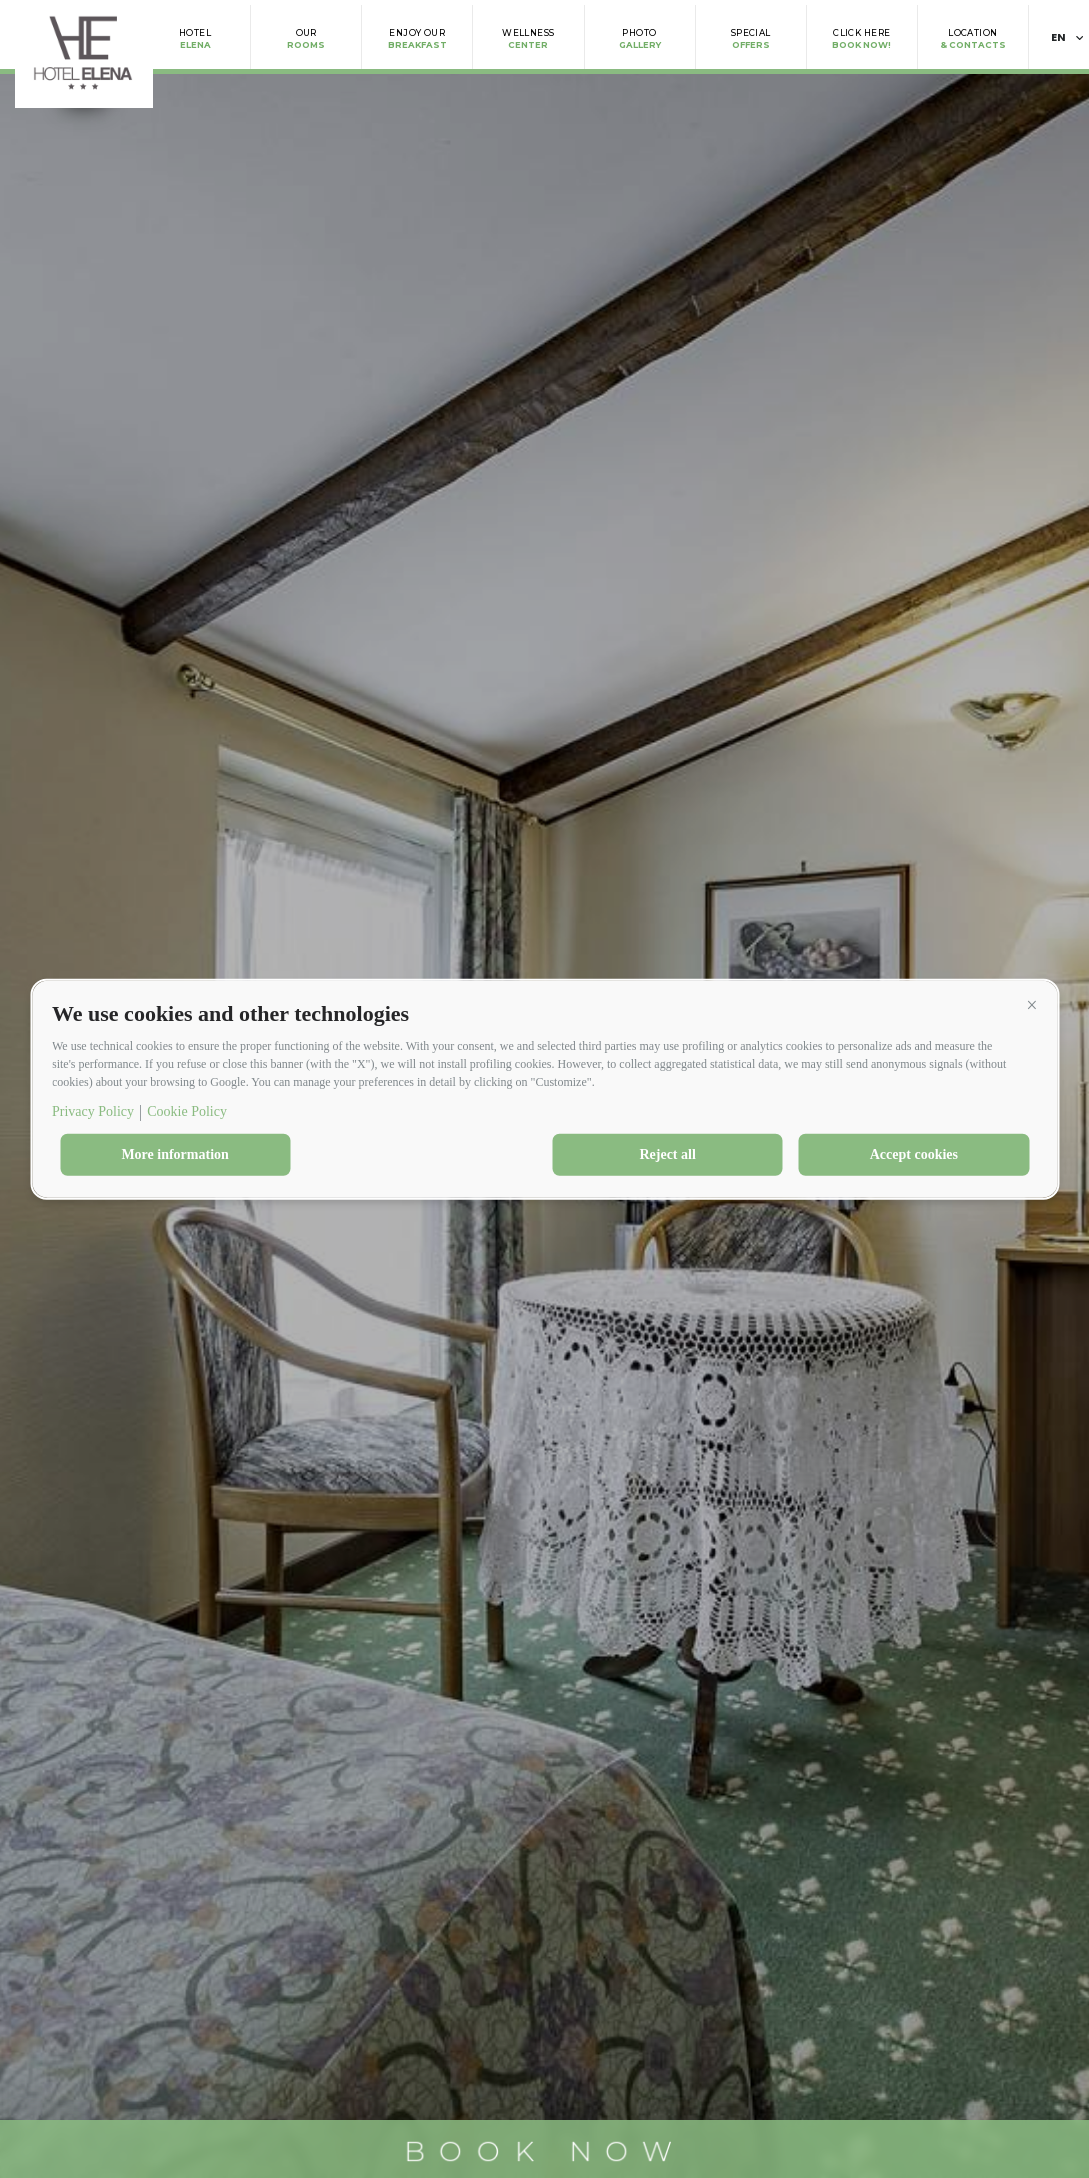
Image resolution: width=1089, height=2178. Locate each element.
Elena (195, 39)
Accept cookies (914, 1154)
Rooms (306, 39)
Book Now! (861, 39)
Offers (751, 39)
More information (174, 1154)
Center (528, 39)
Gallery (640, 39)
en (1059, 37)
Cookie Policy (187, 1111)
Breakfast (417, 39)
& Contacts (973, 39)
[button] (1032, 1005)
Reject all (667, 1154)
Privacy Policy (93, 1111)
